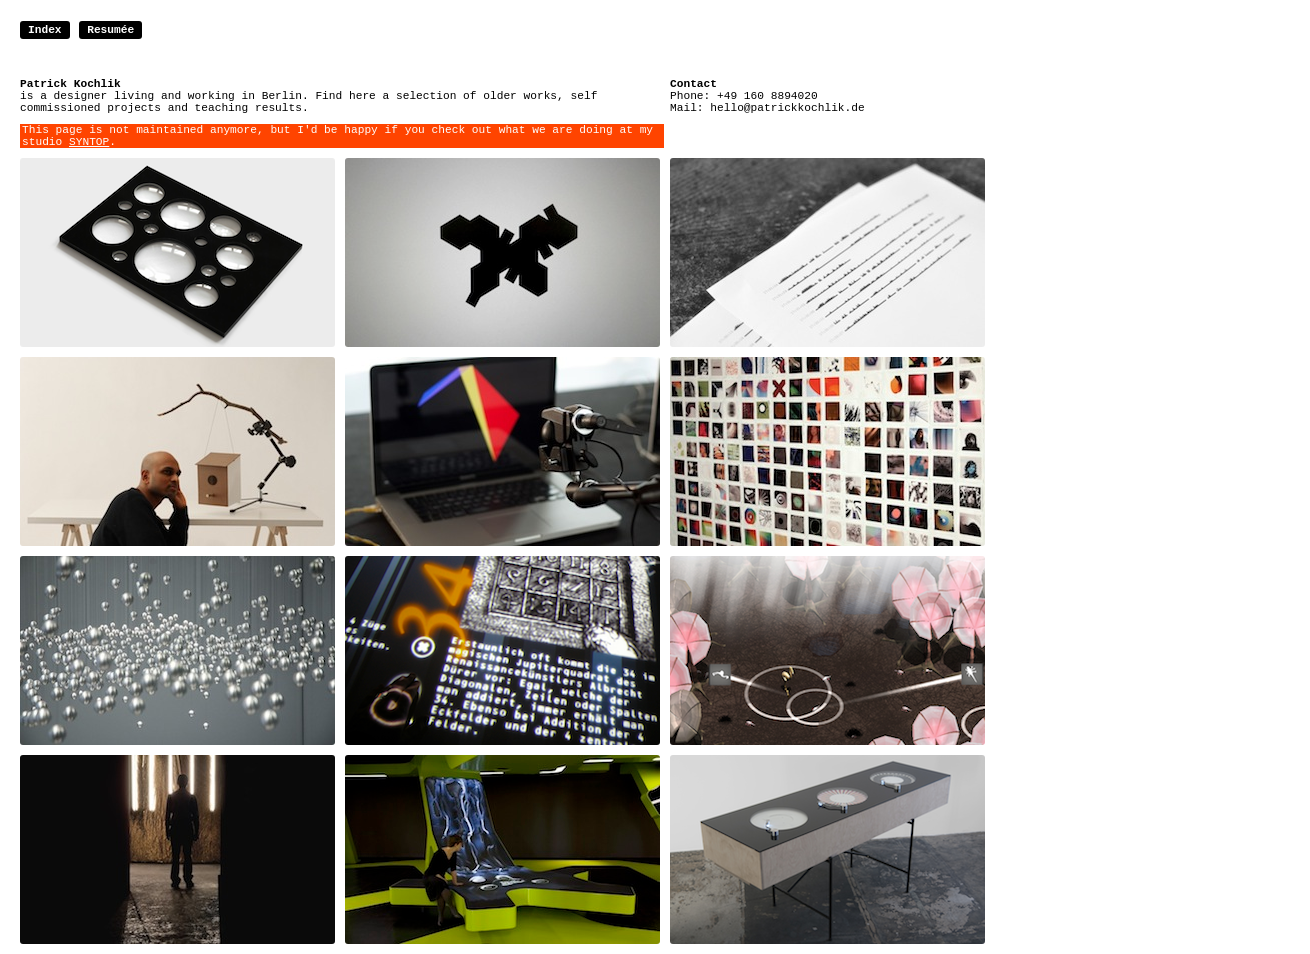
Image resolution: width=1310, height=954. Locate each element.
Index (45, 30)
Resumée (110, 30)
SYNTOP (89, 142)
